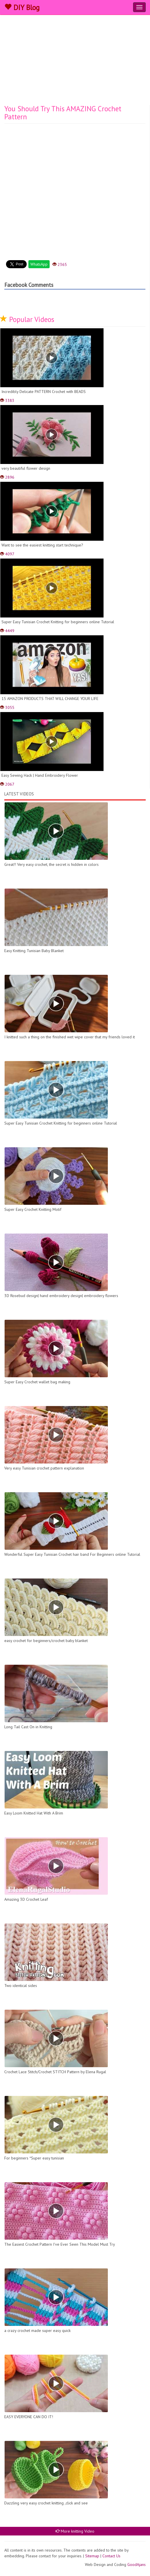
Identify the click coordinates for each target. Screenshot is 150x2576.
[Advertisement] (75, 62)
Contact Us (111, 2555)
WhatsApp (39, 264)
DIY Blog (22, 7)
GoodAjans (136, 2564)
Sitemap (92, 2555)
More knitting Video (75, 2531)
